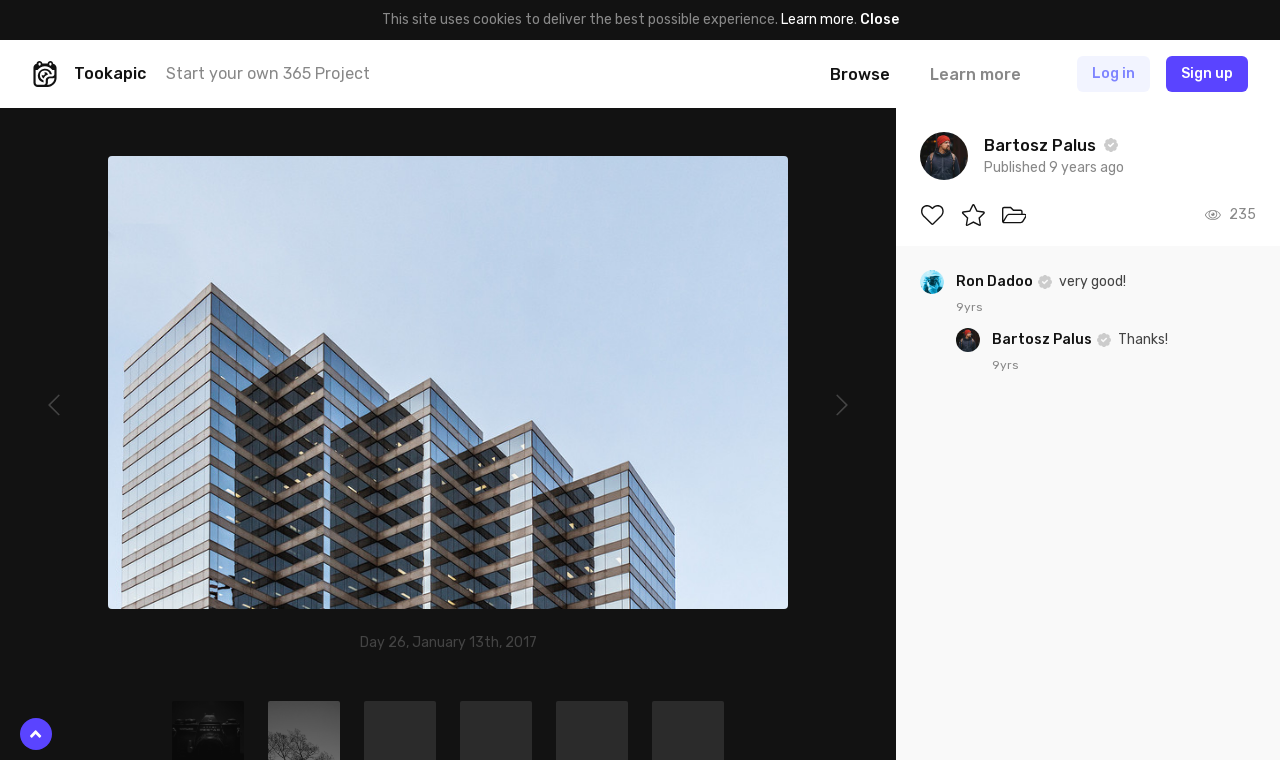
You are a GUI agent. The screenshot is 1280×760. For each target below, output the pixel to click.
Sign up (1207, 73)
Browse (860, 74)
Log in (1113, 73)
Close (879, 19)
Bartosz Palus (1043, 339)
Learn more (817, 19)
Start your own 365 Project (268, 73)
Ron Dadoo (996, 281)
